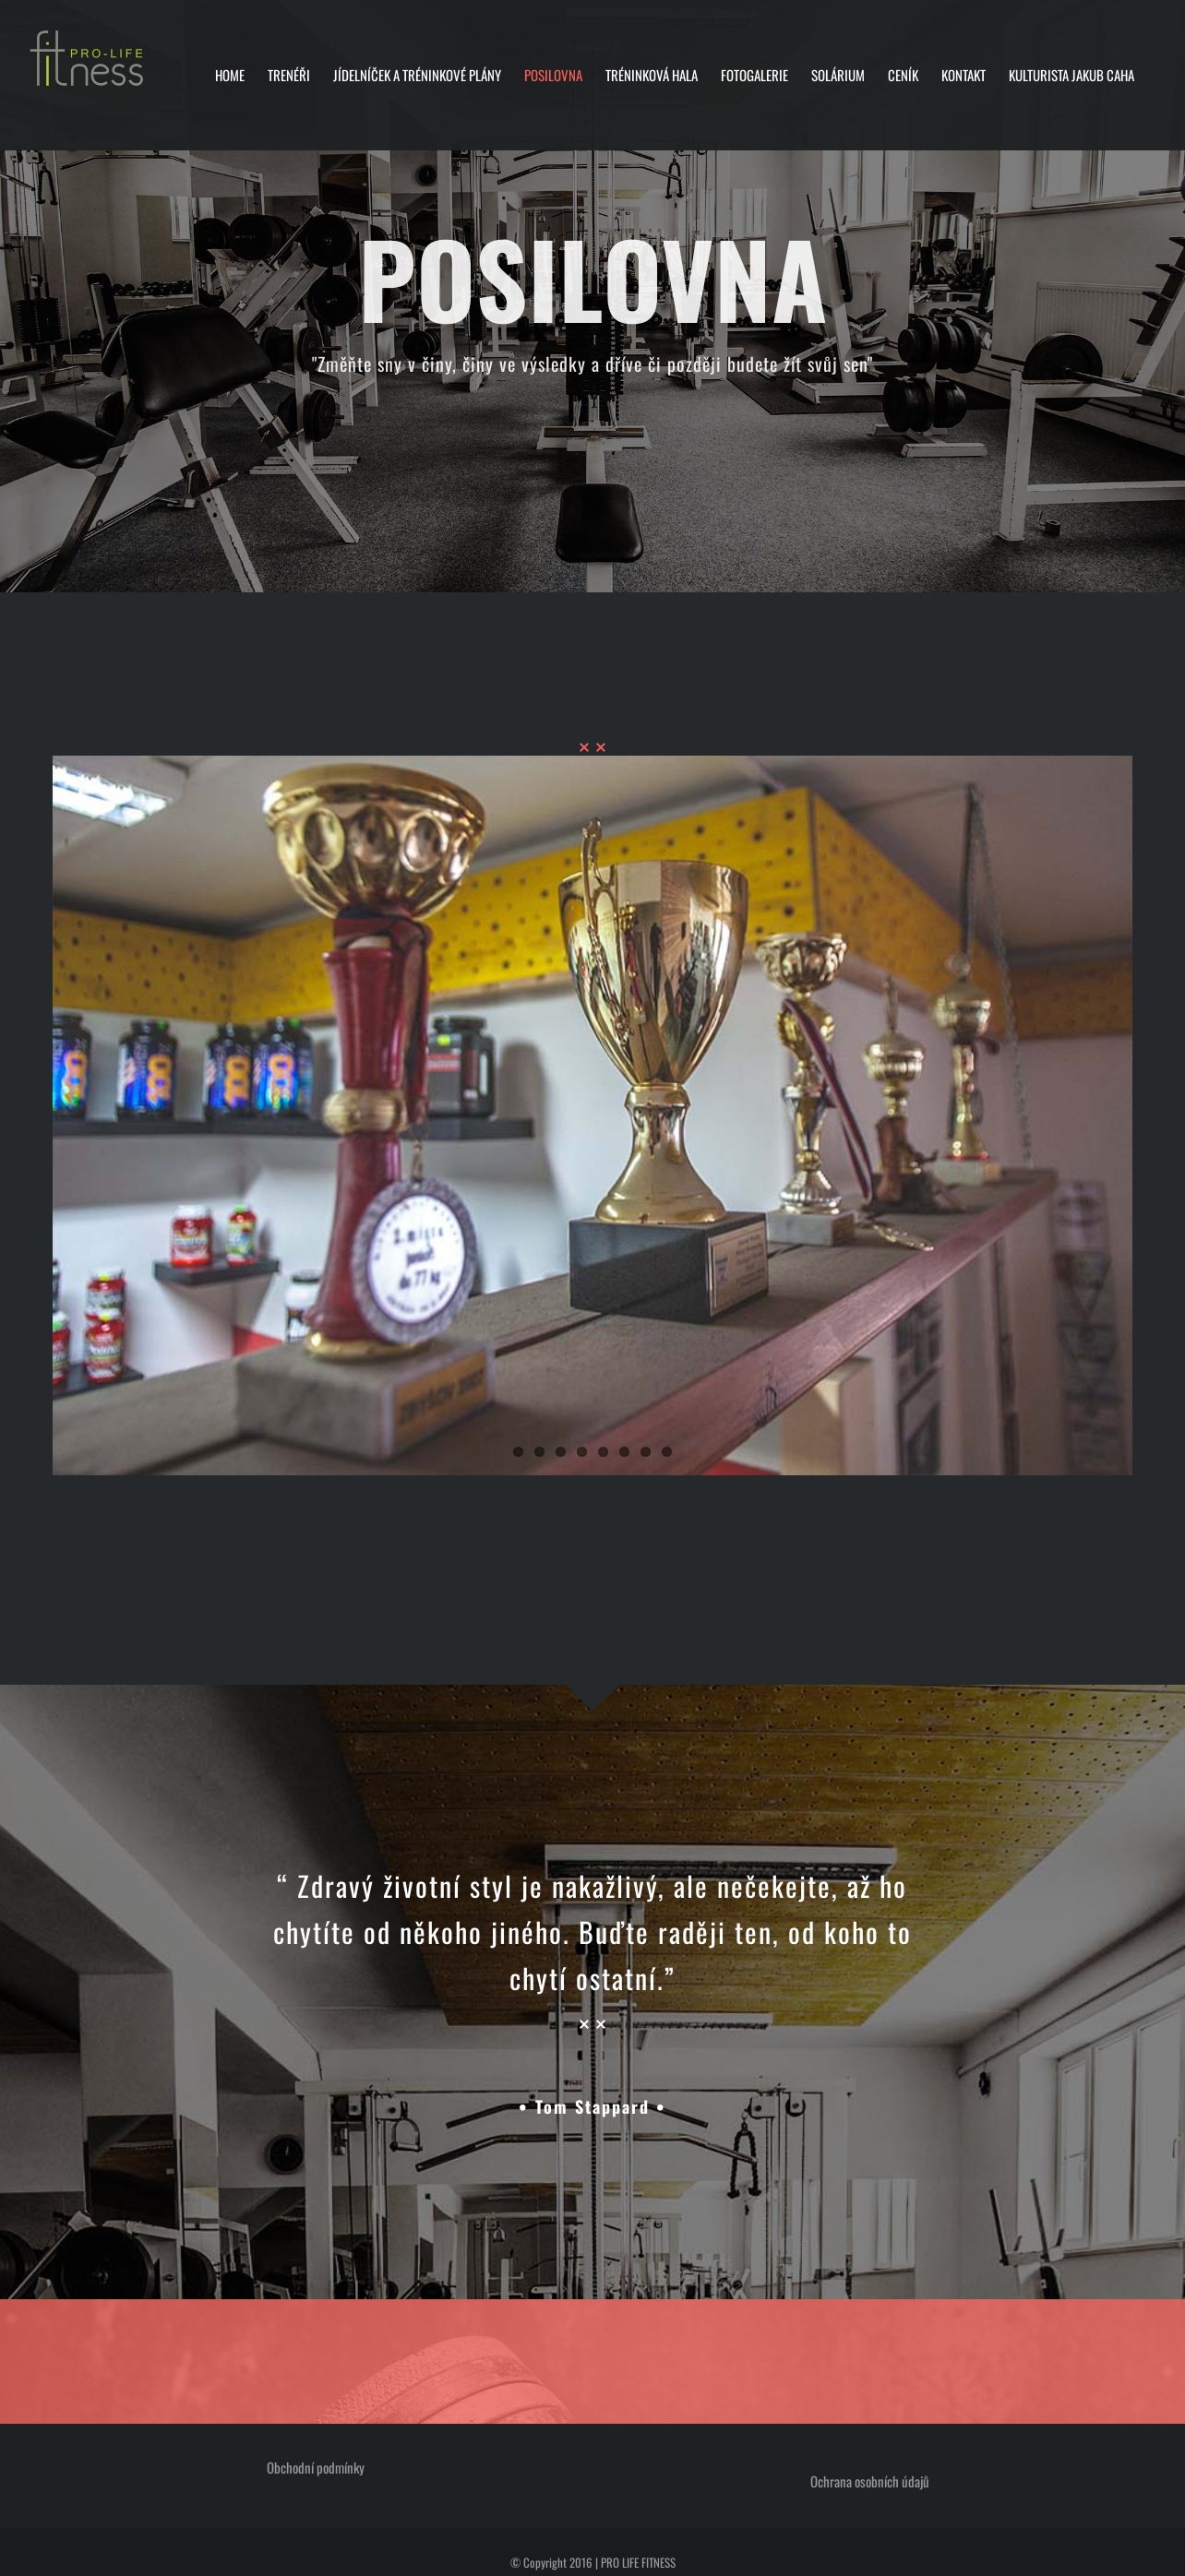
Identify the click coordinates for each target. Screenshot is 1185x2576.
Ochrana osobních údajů (869, 2481)
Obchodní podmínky (316, 2467)
